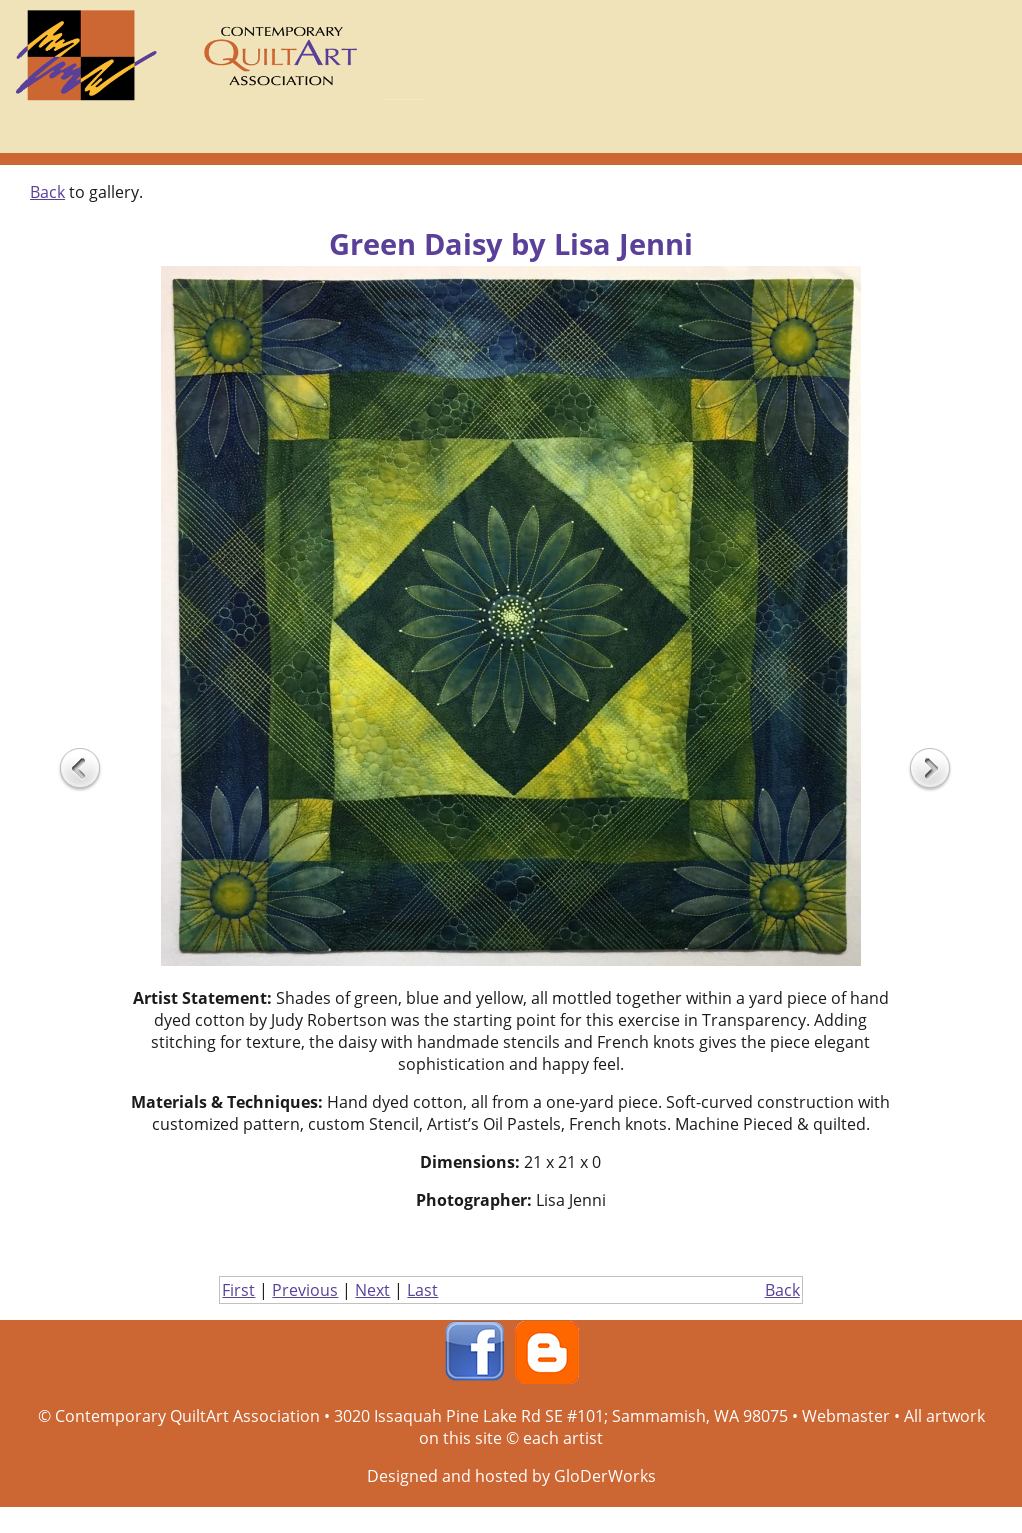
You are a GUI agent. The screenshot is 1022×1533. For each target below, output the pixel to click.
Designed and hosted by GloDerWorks (511, 1476)
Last (422, 1290)
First (238, 1290)
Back (47, 192)
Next (372, 1290)
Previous (305, 1290)
